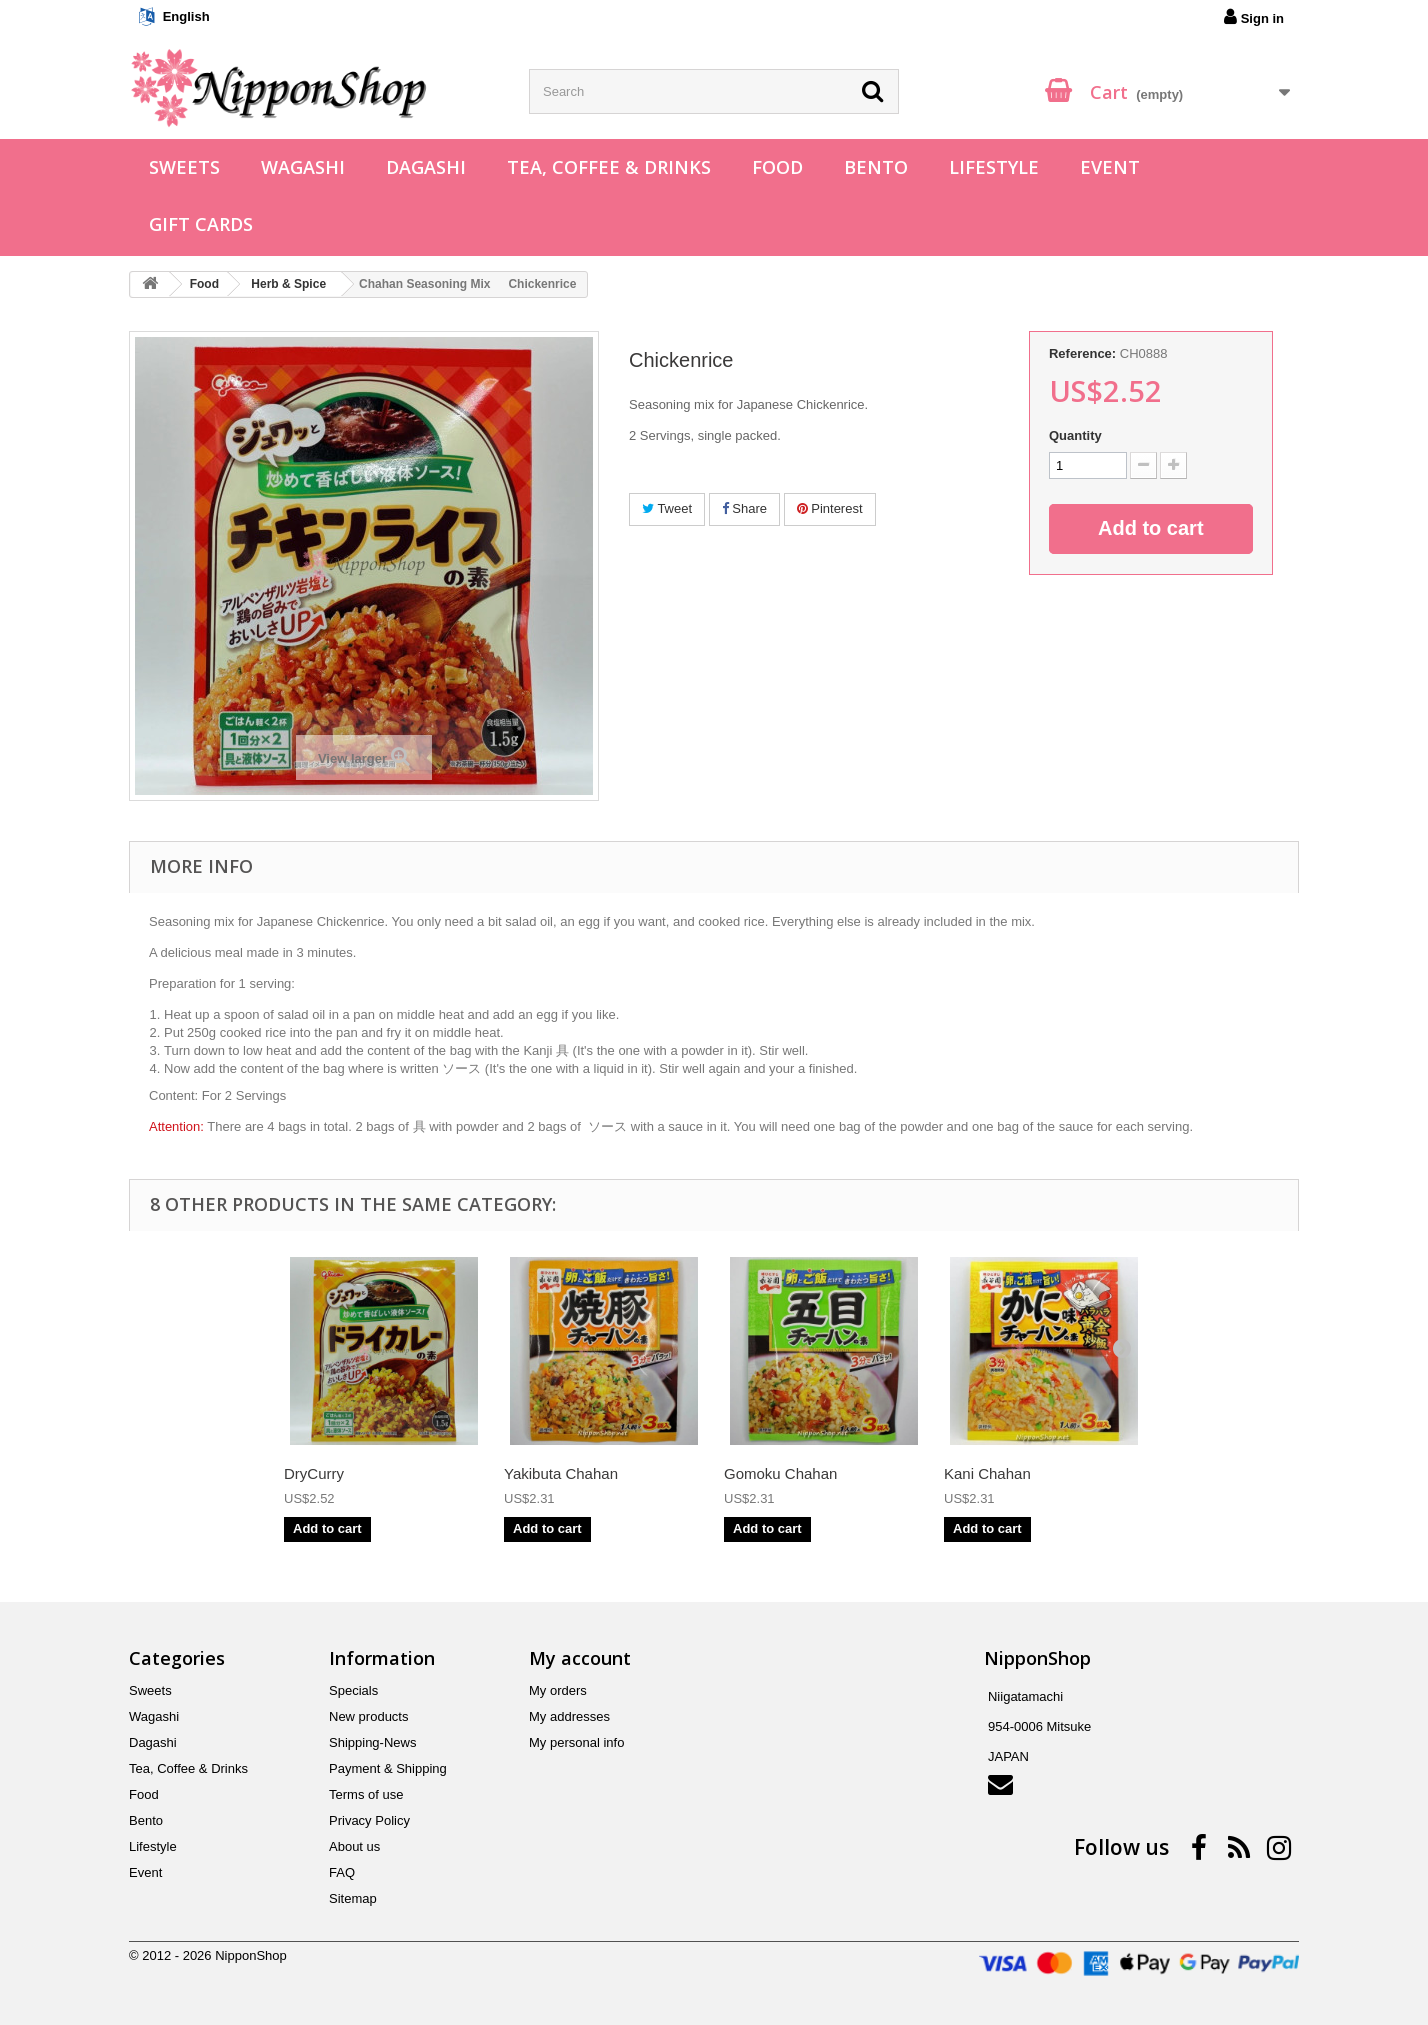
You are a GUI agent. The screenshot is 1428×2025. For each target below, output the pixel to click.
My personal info (576, 1742)
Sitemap (353, 1898)
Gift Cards (201, 224)
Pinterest (830, 508)
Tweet (667, 508)
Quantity (1075, 435)
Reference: (1082, 353)
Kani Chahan (987, 1473)
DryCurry (314, 1473)
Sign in (1254, 17)
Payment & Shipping (388, 1768)
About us (354, 1846)
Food (777, 167)
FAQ (342, 1872)
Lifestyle (994, 167)
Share (744, 508)
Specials (353, 1690)
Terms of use (366, 1794)
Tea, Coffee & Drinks (609, 167)
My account (580, 1658)
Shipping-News (372, 1742)
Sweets (184, 167)
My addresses (569, 1716)
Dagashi (426, 167)
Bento (876, 167)
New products (368, 1716)
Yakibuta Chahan (561, 1473)
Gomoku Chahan (780, 1473)
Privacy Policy (369, 1820)
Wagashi (303, 167)
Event (1110, 167)
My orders (558, 1690)
